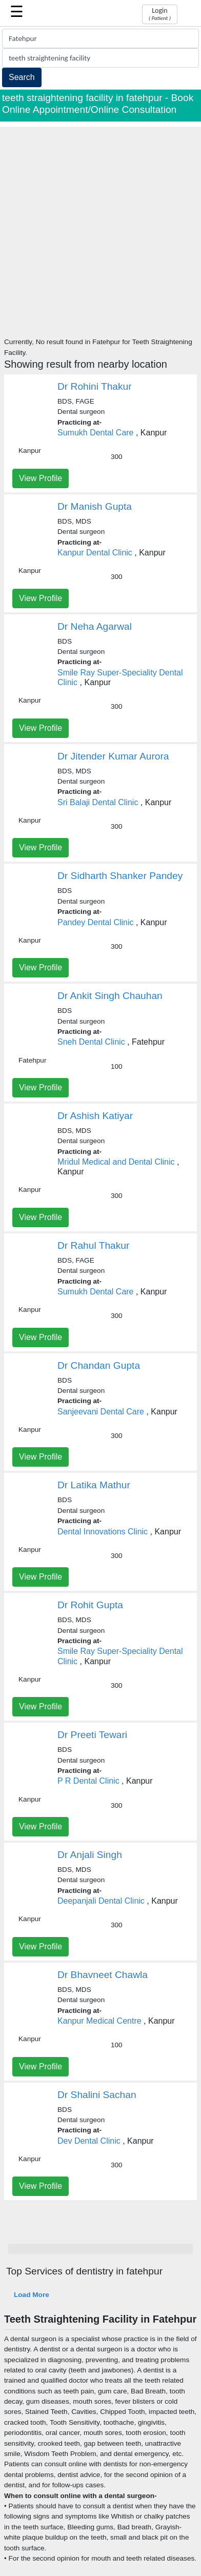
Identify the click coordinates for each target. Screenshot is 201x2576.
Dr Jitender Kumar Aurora (113, 756)
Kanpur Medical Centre (99, 2020)
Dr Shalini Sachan (96, 2094)
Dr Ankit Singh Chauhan (110, 995)
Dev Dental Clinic (88, 2140)
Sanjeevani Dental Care (100, 1411)
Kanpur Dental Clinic (94, 552)
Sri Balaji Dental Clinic (97, 802)
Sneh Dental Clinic (91, 1041)
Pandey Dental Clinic (95, 922)
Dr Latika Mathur (93, 1485)
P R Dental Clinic (88, 1780)
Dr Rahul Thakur (93, 1245)
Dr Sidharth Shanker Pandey (120, 875)
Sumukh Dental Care (95, 432)
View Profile (40, 478)
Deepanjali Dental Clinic (101, 1900)
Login (160, 14)
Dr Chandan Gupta (98, 1365)
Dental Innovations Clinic (102, 1531)
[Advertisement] (100, 227)
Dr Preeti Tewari (92, 1734)
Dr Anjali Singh (89, 1854)
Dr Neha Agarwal (94, 626)
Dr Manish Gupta (94, 506)
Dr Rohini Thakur (94, 386)
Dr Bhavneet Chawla (102, 1974)
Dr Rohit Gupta (90, 1605)
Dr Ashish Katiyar (95, 1115)
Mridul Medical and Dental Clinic (116, 1161)
